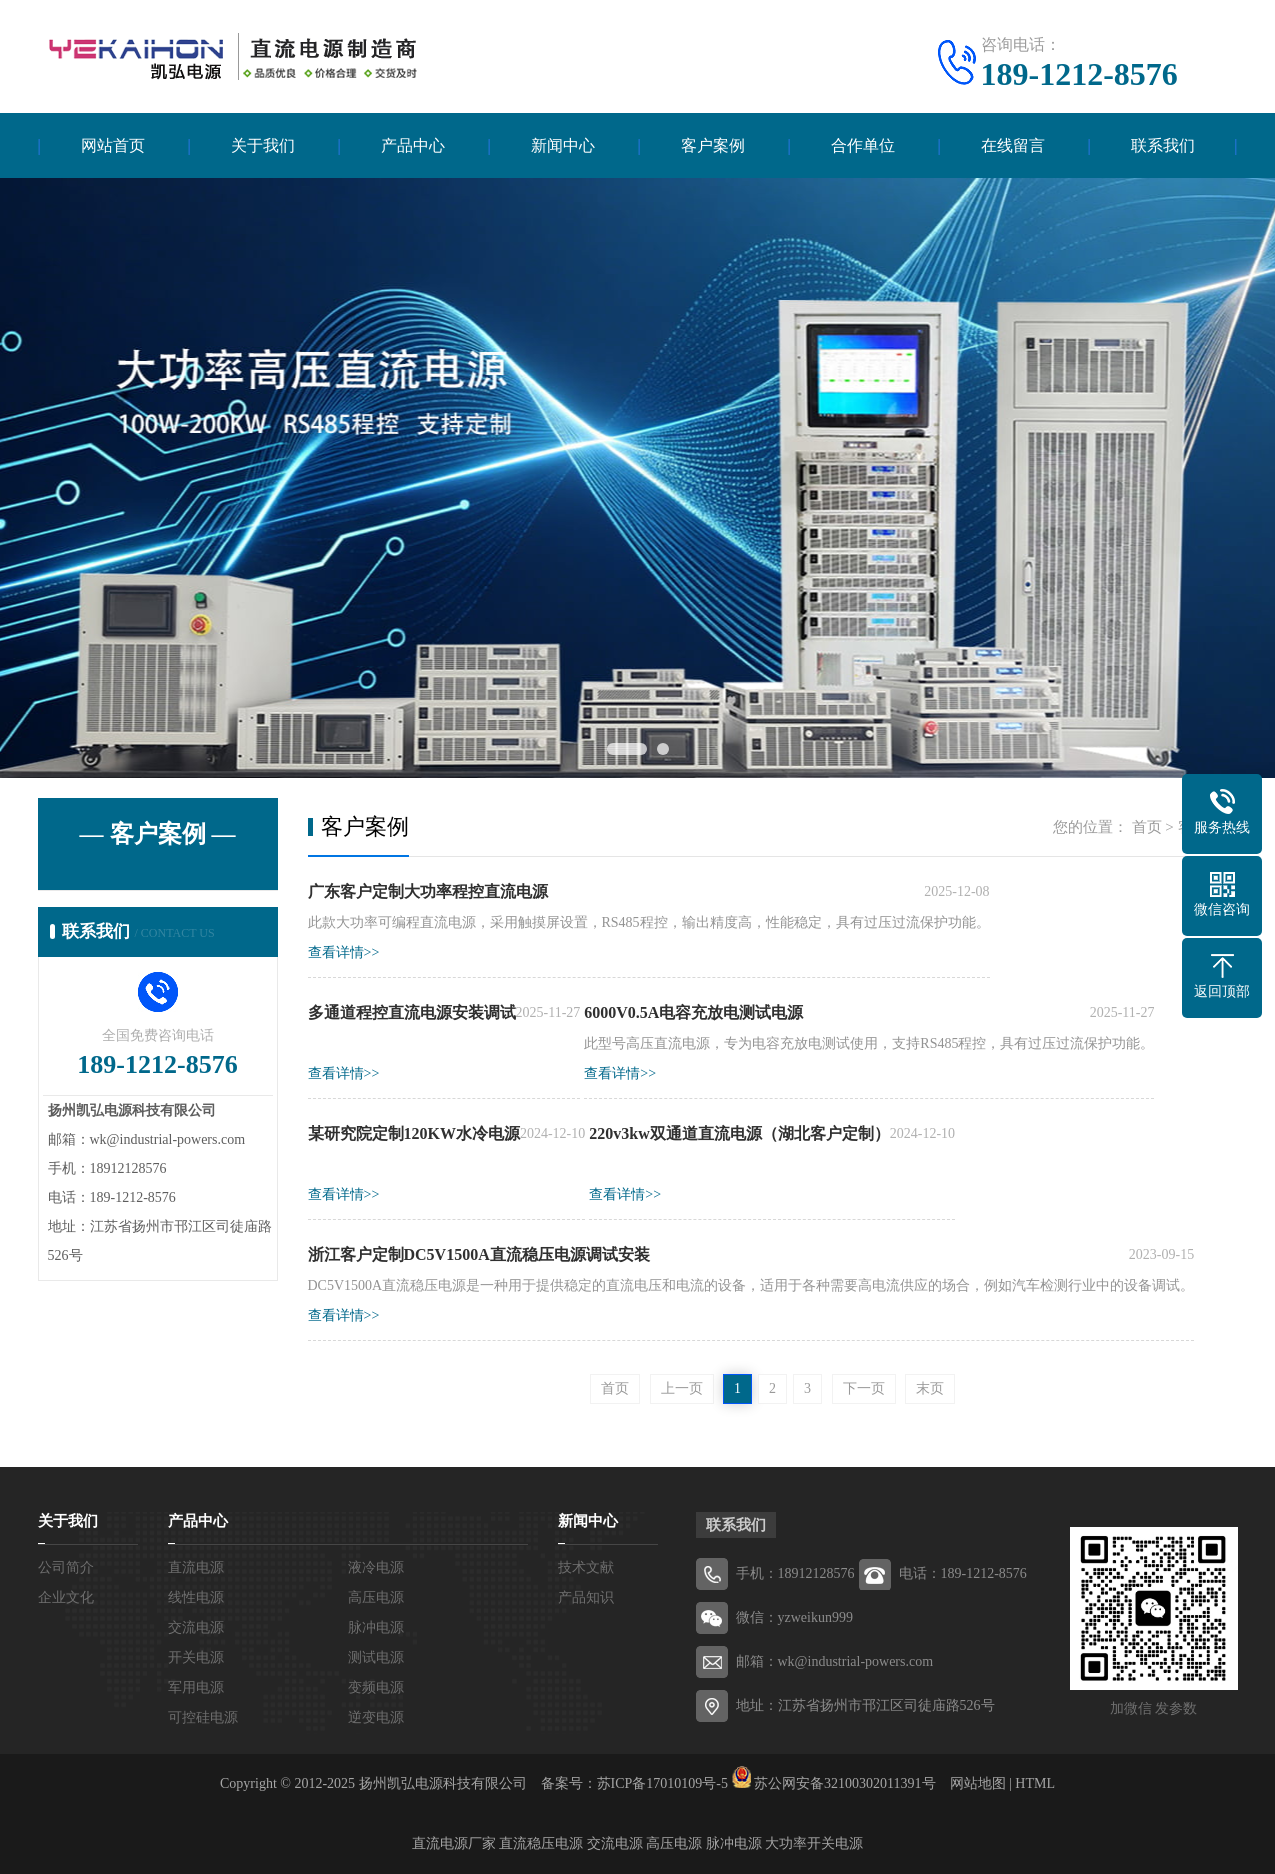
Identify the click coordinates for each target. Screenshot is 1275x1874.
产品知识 (586, 1597)
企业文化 (66, 1597)
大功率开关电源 (814, 1843)
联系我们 (1163, 145)
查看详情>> (344, 952)
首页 (1147, 827)
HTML (1035, 1783)
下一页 (864, 1388)
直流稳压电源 (541, 1843)
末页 (930, 1388)
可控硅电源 (203, 1717)
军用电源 (196, 1687)
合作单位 (863, 145)
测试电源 (376, 1657)
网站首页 (113, 145)
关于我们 (263, 145)
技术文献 (586, 1567)
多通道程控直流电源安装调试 (412, 1012)
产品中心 (413, 145)
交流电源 (196, 1627)
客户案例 (713, 145)
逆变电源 (376, 1717)
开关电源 (196, 1657)
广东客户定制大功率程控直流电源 (428, 891)
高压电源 (376, 1597)
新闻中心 (563, 145)
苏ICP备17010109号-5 (662, 1783)
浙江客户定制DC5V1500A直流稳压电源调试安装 (479, 1254)
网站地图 (978, 1783)
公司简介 (66, 1567)
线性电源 (196, 1597)
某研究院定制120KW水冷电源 (414, 1133)
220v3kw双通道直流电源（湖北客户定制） (739, 1133)
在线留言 (1013, 145)
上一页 (682, 1388)
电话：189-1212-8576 (963, 1573)
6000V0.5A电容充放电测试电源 (693, 1012)
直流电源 (196, 1567)
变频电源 (376, 1687)
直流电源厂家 (454, 1843)
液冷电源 (376, 1567)
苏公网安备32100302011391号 (844, 1783)
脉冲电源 (376, 1627)
